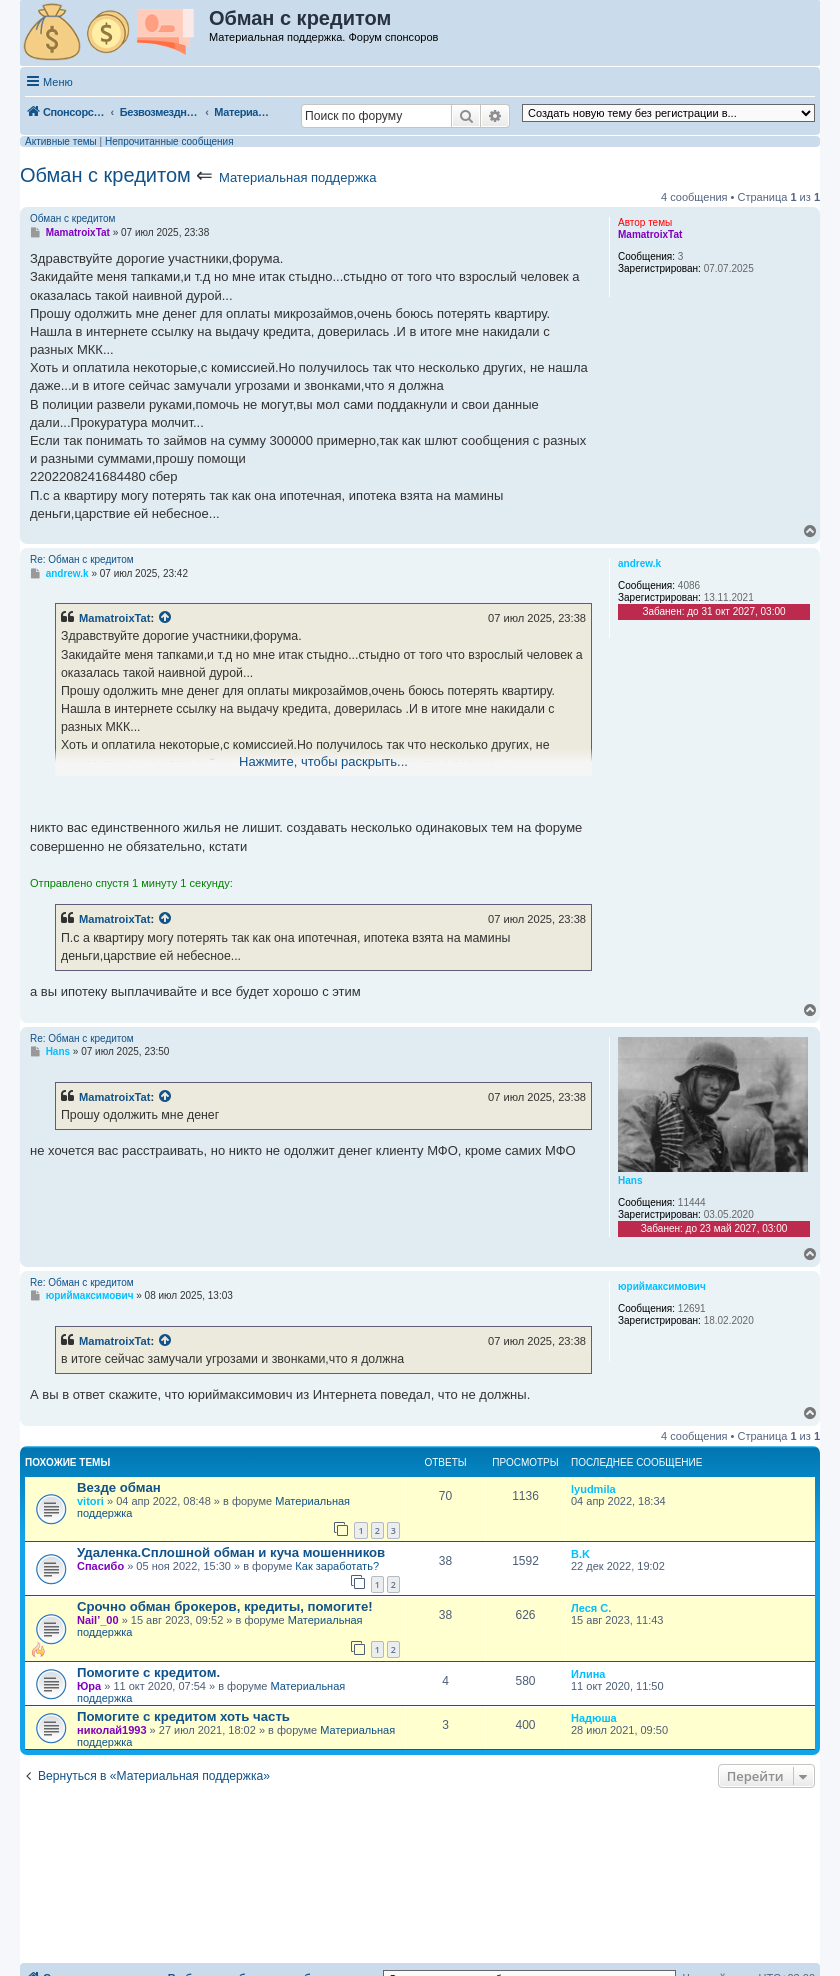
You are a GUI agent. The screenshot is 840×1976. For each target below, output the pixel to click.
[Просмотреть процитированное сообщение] (166, 618)
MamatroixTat (114, 618)
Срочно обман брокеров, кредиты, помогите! (225, 1606)
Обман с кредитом (105, 175)
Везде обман (119, 1487)
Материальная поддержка (298, 177)
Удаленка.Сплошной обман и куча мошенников (231, 1552)
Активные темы (61, 141)
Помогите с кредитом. (148, 1672)
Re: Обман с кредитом (82, 559)
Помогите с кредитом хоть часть (183, 1716)
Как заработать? (337, 1566)
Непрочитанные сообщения (169, 141)
